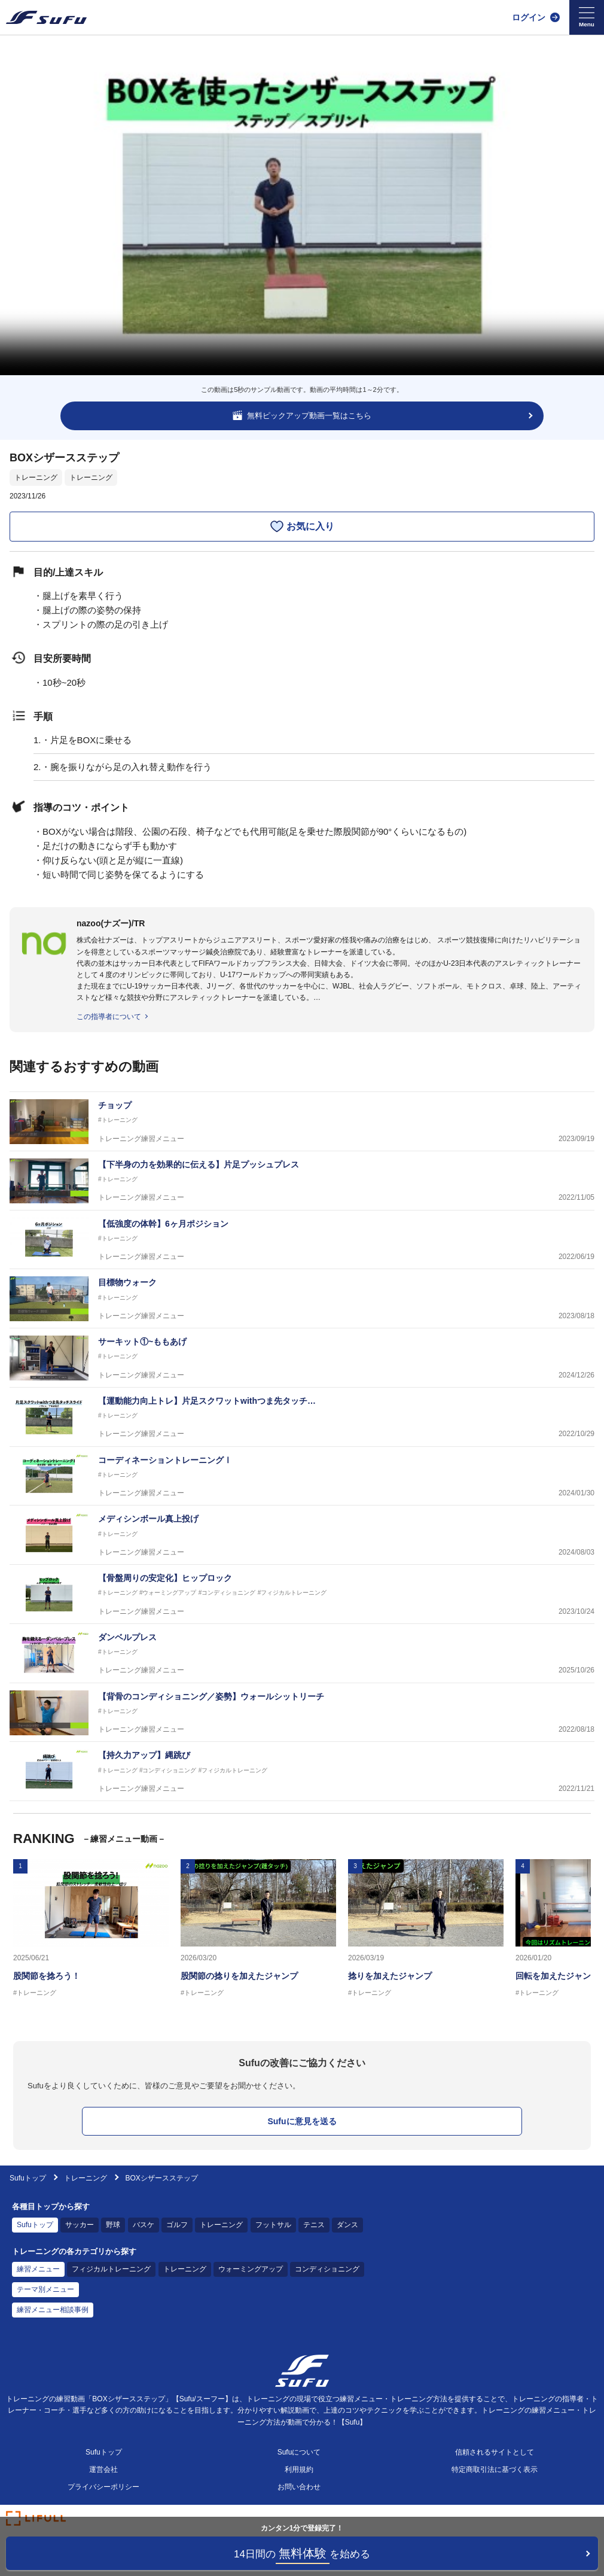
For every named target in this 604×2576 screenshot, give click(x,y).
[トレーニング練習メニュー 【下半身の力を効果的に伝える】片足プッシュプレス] (302, 1181)
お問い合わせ (299, 2487)
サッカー (79, 2225)
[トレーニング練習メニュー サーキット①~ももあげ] (302, 1358)
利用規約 (299, 2469)
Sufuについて (299, 2452)
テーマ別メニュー (45, 2289)
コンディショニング (327, 2269)
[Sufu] (46, 17)
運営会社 (103, 2469)
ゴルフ (177, 2225)
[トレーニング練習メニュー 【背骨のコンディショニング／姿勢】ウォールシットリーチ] (302, 1713)
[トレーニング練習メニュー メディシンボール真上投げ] (302, 1535)
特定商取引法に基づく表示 (495, 2469)
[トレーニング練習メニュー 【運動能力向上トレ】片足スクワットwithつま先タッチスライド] (302, 1417)
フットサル (273, 2225)
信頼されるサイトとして (494, 2452)
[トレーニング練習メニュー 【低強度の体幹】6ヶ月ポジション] (302, 1240)
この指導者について (109, 1016)
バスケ (143, 2225)
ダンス (347, 2225)
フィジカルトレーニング (111, 2269)
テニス (314, 2225)
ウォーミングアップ (250, 2269)
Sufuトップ (28, 2178)
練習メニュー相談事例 (53, 2310)
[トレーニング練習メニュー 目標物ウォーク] (302, 1299)
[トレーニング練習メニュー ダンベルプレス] (302, 1654)
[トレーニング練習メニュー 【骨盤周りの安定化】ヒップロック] (302, 1594)
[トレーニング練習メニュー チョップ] (302, 1122)
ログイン (528, 17)
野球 (113, 2225)
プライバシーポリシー (103, 2487)
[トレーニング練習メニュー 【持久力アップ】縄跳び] (302, 1771)
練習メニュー (38, 2269)
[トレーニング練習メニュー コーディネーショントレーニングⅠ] (302, 1476)
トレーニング (35, 477)
